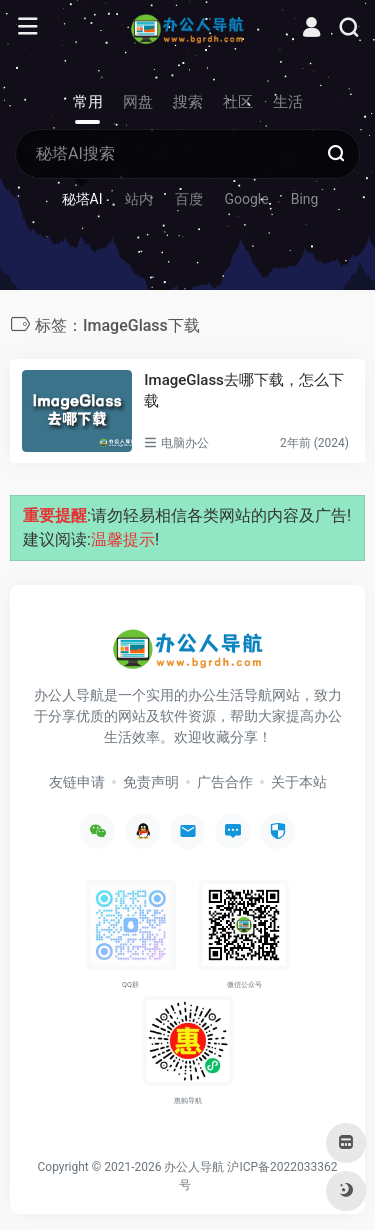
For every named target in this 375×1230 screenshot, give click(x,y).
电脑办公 (185, 443)
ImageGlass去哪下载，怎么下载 (244, 390)
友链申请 (77, 782)
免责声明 (151, 782)
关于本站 (299, 782)
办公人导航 (194, 1167)
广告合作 (225, 782)
